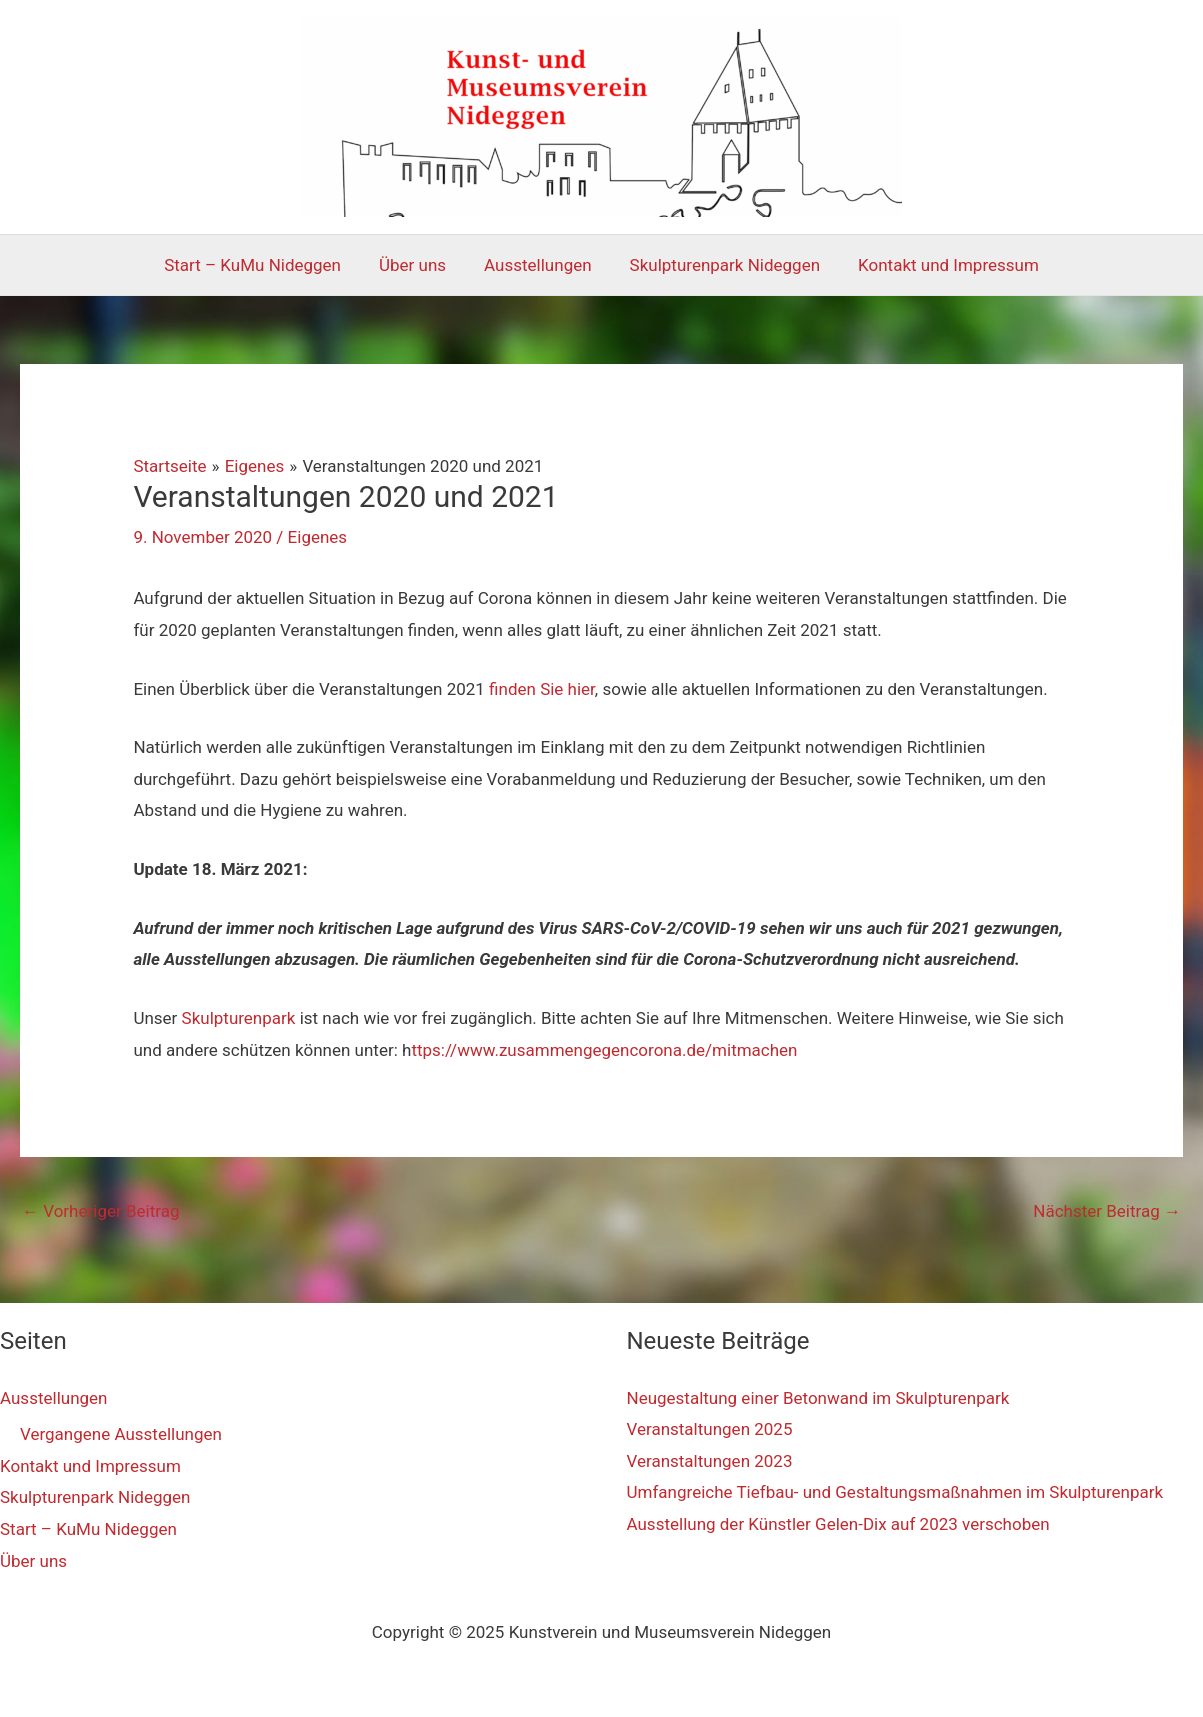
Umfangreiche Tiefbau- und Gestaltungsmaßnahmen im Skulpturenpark (895, 1492)
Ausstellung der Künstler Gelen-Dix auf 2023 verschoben (838, 1524)
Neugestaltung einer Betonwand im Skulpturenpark (818, 1398)
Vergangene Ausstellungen (121, 1434)
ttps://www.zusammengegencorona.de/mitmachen (604, 1050)
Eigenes (318, 537)
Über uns (416, 265)
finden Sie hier (542, 689)
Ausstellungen (537, 265)
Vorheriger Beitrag (100, 1211)
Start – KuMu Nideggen (260, 265)
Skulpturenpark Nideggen (721, 265)
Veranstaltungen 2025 (710, 1429)
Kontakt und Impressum (940, 265)
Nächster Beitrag (1107, 1211)
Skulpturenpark (239, 1018)
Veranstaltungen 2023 (710, 1461)
